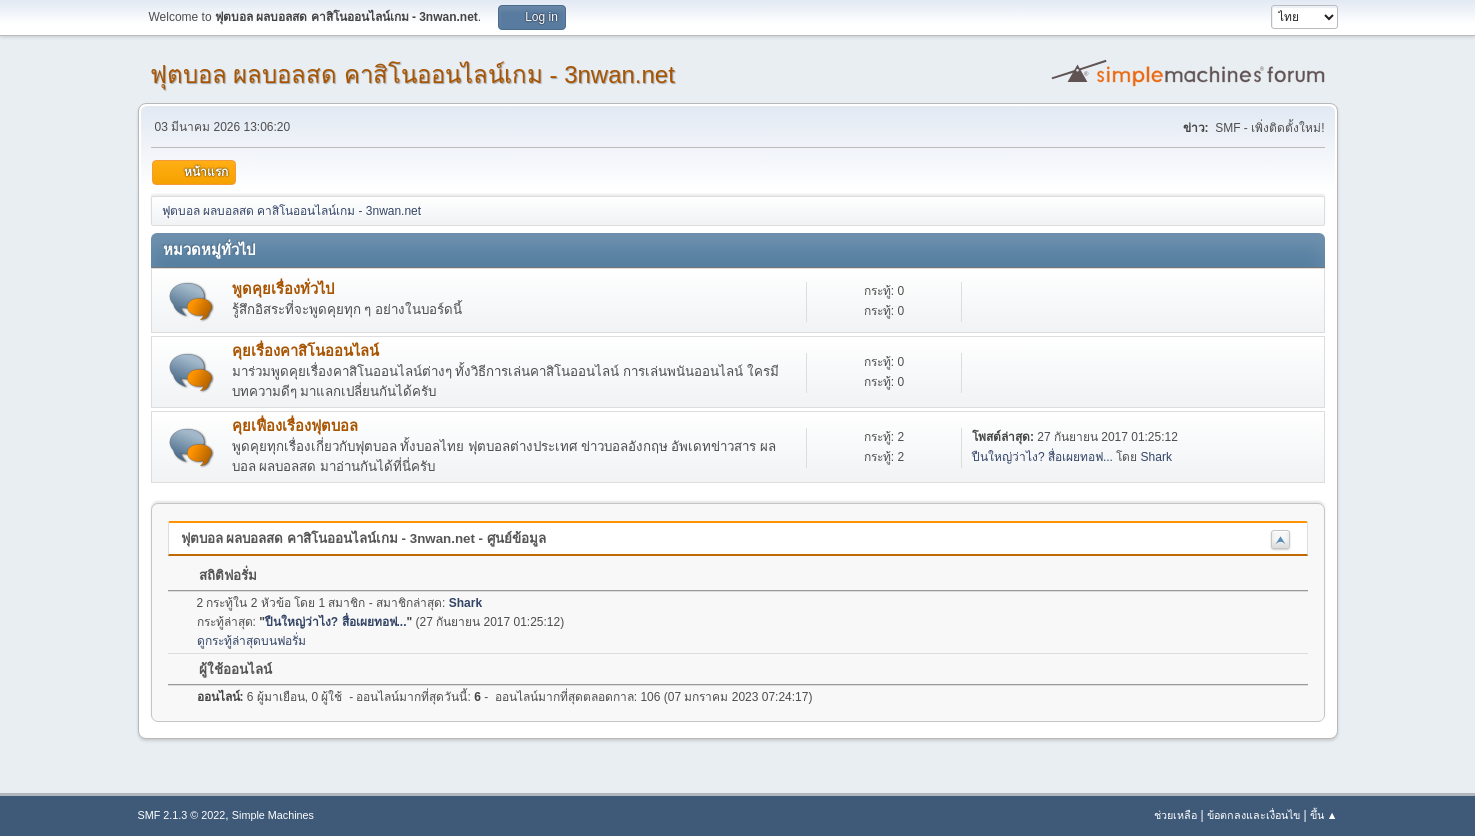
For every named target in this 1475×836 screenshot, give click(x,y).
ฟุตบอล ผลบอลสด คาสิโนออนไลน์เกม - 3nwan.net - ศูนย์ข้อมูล (363, 538)
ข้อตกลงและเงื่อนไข (1253, 815)
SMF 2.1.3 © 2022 (182, 815)
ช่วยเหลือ (1175, 815)
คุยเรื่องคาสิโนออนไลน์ (305, 351)
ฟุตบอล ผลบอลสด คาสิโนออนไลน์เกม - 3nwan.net (412, 74)
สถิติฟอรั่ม (219, 575)
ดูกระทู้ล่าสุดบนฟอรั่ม (251, 641)
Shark (1156, 457)
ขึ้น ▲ (1324, 815)
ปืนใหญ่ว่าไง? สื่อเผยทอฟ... (1042, 457)
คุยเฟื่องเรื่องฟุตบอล (295, 426)
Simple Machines (273, 815)
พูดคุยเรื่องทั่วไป (283, 289)
